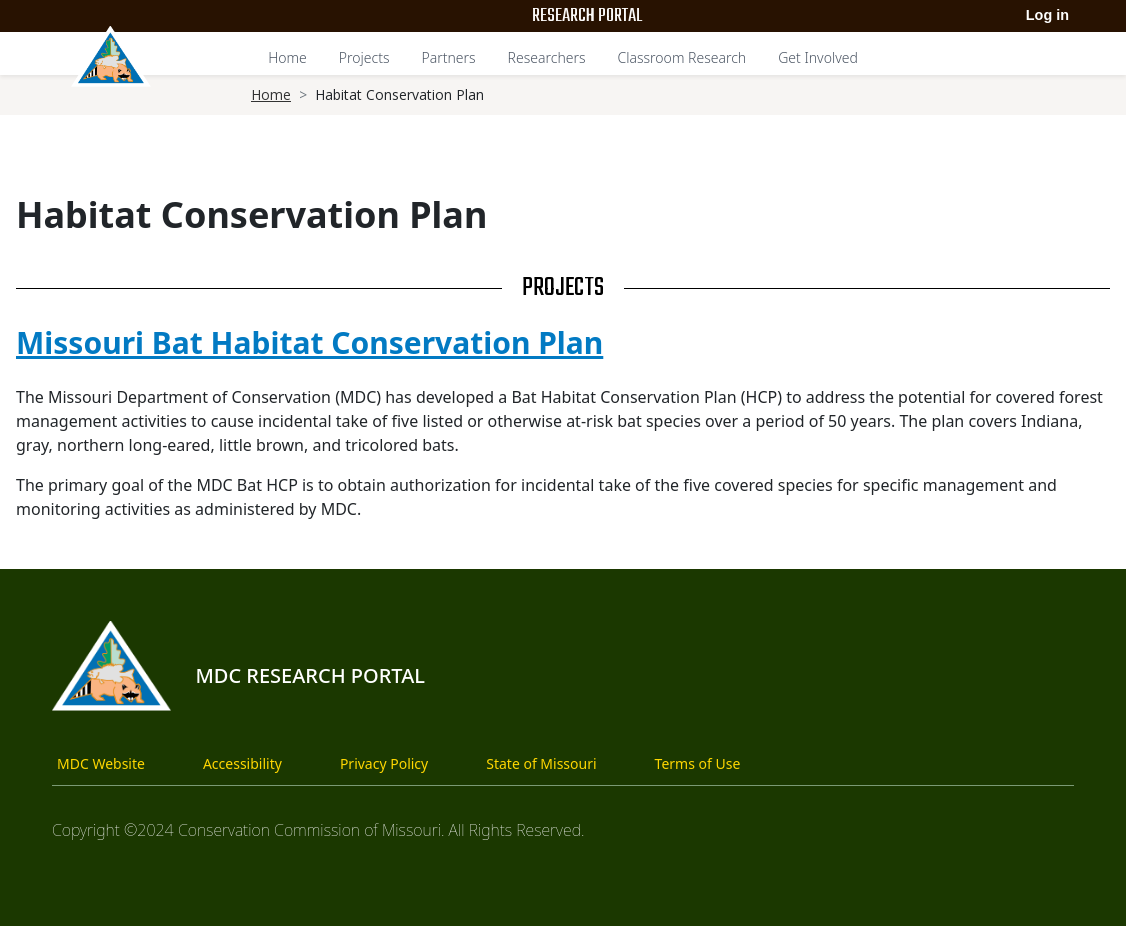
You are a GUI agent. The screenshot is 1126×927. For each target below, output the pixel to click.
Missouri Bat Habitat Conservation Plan (309, 342)
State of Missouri (541, 763)
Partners (448, 57)
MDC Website (101, 763)
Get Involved (818, 57)
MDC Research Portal (310, 675)
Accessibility (242, 763)
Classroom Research (682, 57)
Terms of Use (698, 763)
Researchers (547, 57)
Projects (364, 57)
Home (287, 57)
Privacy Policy (384, 763)
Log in (1047, 15)
